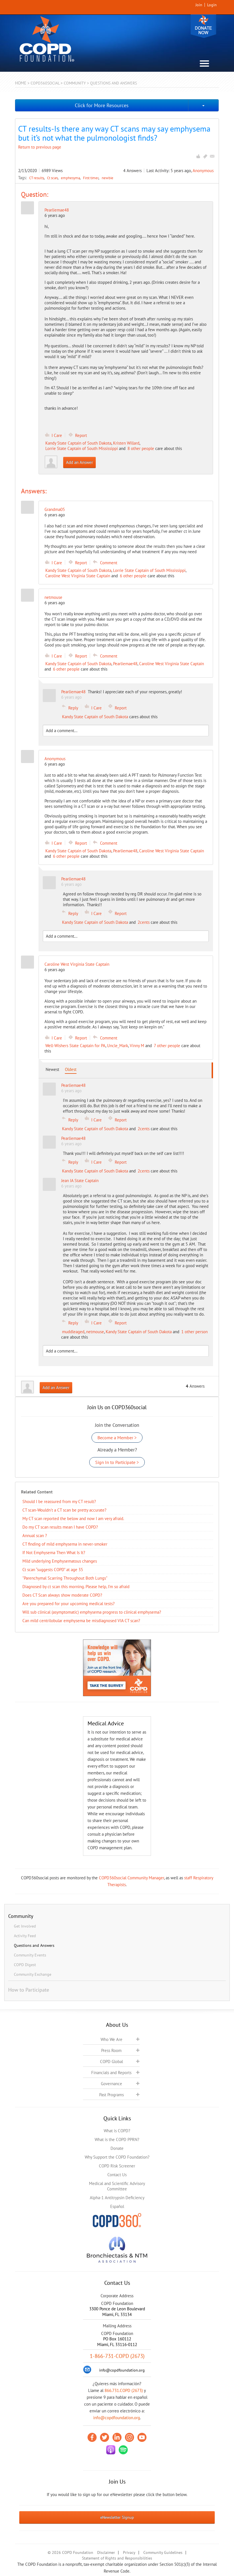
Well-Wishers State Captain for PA (75, 1045)
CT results (37, 177)
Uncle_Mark (117, 1045)
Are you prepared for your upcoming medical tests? (68, 1603)
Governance (111, 2083)
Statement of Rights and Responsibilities (117, 2558)
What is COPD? (117, 2130)
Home (20, 83)
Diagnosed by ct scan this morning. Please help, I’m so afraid (75, 1586)
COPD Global (111, 2061)
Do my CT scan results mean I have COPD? (60, 1527)
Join (198, 5)
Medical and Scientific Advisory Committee (117, 2186)
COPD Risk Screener (117, 2166)
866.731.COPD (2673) (124, 2390)
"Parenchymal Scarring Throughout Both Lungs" (64, 1578)
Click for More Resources (102, 105)
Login (212, 5)
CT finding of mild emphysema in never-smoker (64, 1544)
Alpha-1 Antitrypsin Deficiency (117, 2197)
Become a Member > (117, 1437)
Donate (203, 26)
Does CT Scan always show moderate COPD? (62, 1595)
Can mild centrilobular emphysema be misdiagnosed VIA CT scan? (81, 1620)
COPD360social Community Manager (131, 1877)
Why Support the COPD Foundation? (117, 2157)
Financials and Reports (111, 2072)
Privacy (129, 2552)
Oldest (70, 1069)
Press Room (111, 2050)
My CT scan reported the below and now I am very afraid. (73, 1518)
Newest (52, 1069)
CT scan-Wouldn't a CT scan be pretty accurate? (64, 1510)
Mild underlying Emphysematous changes (59, 1561)
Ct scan (53, 177)
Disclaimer (106, 2552)
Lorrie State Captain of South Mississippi (81, 448)
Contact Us (117, 2174)
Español (117, 2206)
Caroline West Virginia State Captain (77, 575)
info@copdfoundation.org (116, 2417)
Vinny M (137, 1045)
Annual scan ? (34, 1535)
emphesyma (71, 177)
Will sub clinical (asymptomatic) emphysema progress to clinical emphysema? (91, 1612)
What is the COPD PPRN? (117, 2139)
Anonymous (203, 170)
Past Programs (111, 2094)
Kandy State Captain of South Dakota (78, 443)
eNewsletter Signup (117, 2517)
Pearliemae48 (56, 210)
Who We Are (111, 2039)
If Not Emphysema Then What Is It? (53, 1552)
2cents (144, 922)
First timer (91, 177)
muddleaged (73, 1331)
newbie (107, 177)
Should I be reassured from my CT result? (59, 1501)
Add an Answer (79, 462)
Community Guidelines (162, 2552)
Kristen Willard (126, 443)
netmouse (95, 1331)
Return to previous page (39, 147)
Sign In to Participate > (117, 1462)
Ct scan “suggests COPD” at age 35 (52, 1569)
